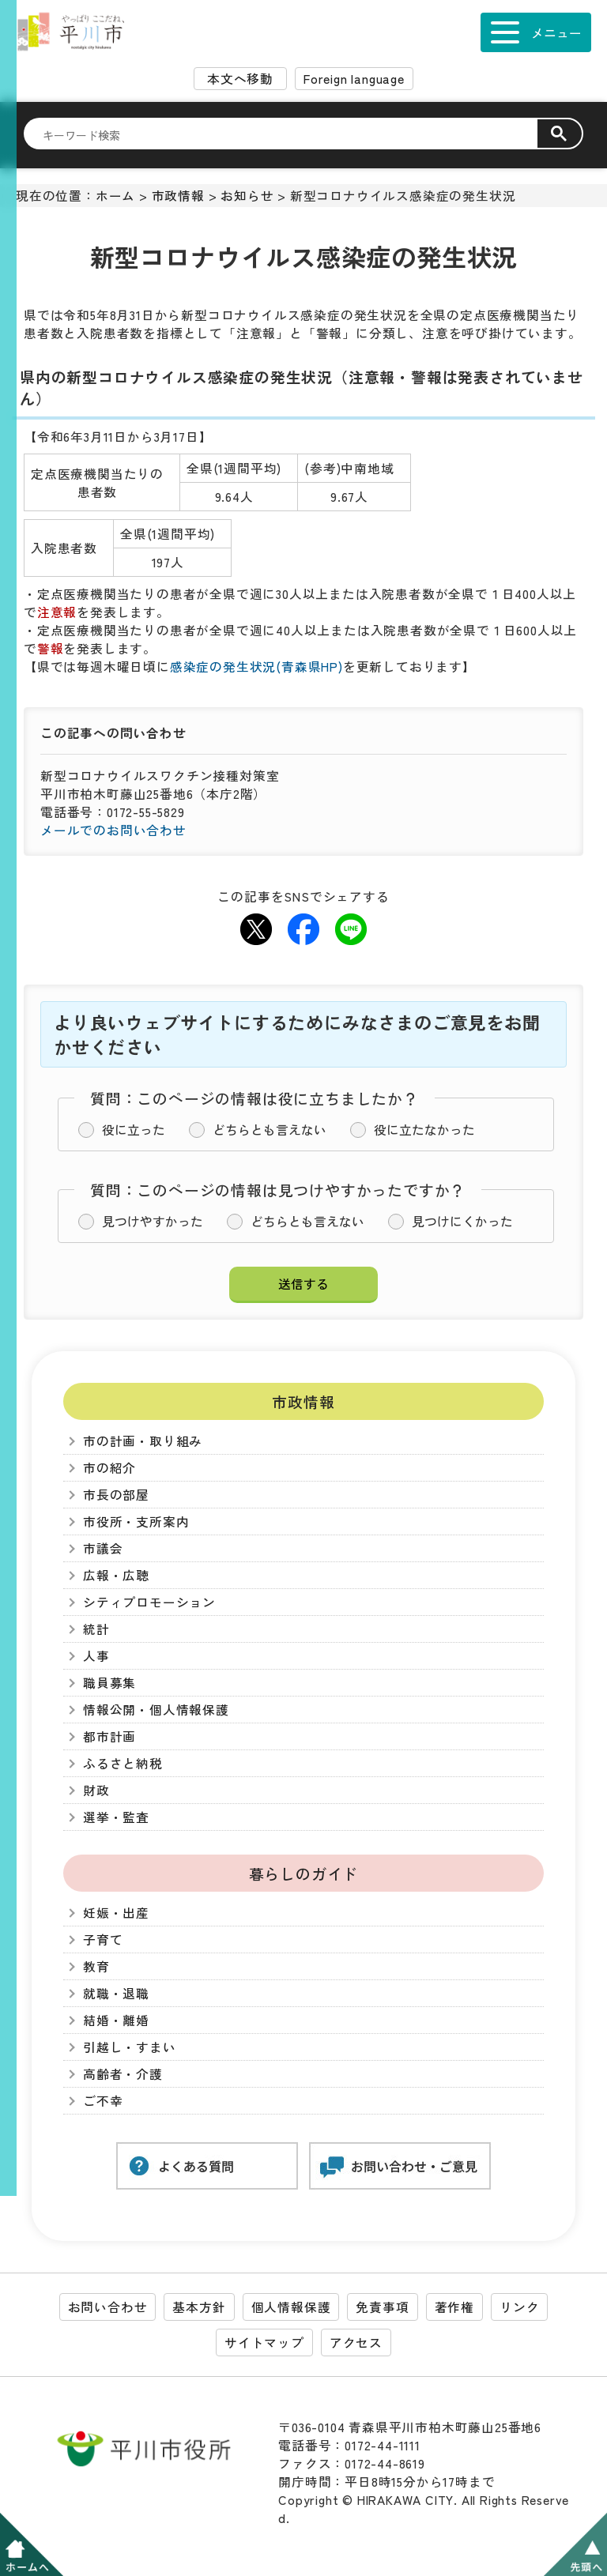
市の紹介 (109, 1468)
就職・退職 (116, 1993)
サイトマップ (264, 2342)
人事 (96, 1656)
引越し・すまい (129, 2047)
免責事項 (382, 2307)
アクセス (356, 2342)
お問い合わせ (108, 2307)
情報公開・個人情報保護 (156, 1709)
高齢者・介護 (123, 2074)
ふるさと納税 (123, 1763)
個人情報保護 (291, 2307)
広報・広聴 (116, 1575)
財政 (96, 1790)
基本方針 (198, 2307)
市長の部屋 (116, 1495)
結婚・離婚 (116, 2020)
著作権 (454, 2307)
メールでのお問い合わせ (113, 830)
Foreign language (354, 79)
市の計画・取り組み (142, 1441)
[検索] (290, 134)
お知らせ (247, 195)
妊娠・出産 (116, 1913)
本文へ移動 (240, 79)
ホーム (115, 195)
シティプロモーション (149, 1602)
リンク (519, 2307)
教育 (96, 1966)
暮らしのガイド (304, 1873)
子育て (103, 1939)
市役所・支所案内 (136, 1521)
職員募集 (109, 1683)
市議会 (103, 1548)
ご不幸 (103, 2101)
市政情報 (178, 195)
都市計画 (109, 1736)
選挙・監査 (116, 1817)
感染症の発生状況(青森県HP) (256, 666)
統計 (96, 1629)
